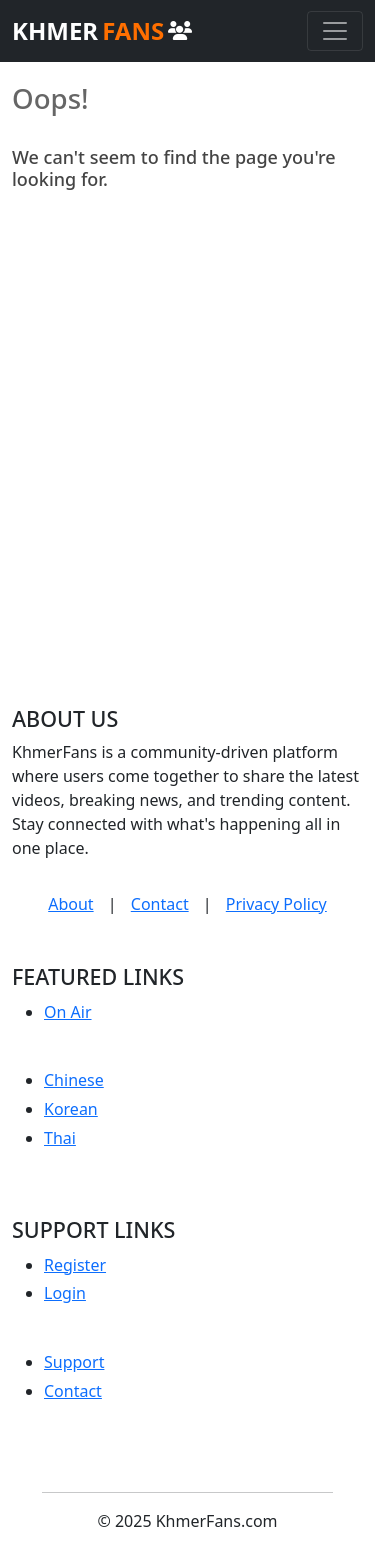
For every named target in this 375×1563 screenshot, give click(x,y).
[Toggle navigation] (335, 31)
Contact (160, 904)
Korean (71, 1109)
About (70, 904)
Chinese (74, 1080)
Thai (60, 1138)
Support (74, 1362)
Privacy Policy (276, 904)
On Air (68, 1012)
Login (65, 1293)
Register (75, 1265)
